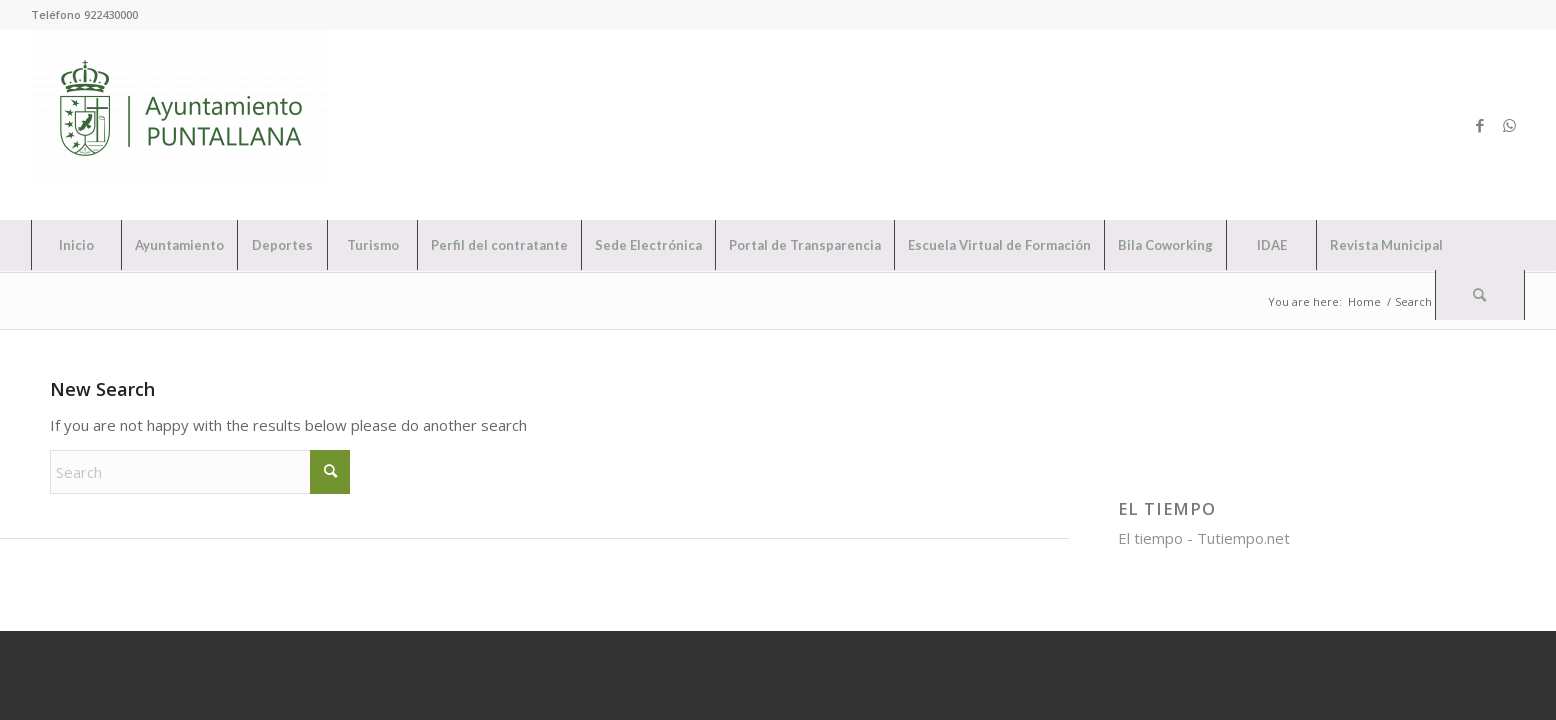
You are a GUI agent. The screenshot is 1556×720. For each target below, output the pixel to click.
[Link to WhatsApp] (1510, 125)
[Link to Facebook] (1480, 125)
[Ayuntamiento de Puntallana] (181, 125)
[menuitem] (76, 245)
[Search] (1480, 295)
